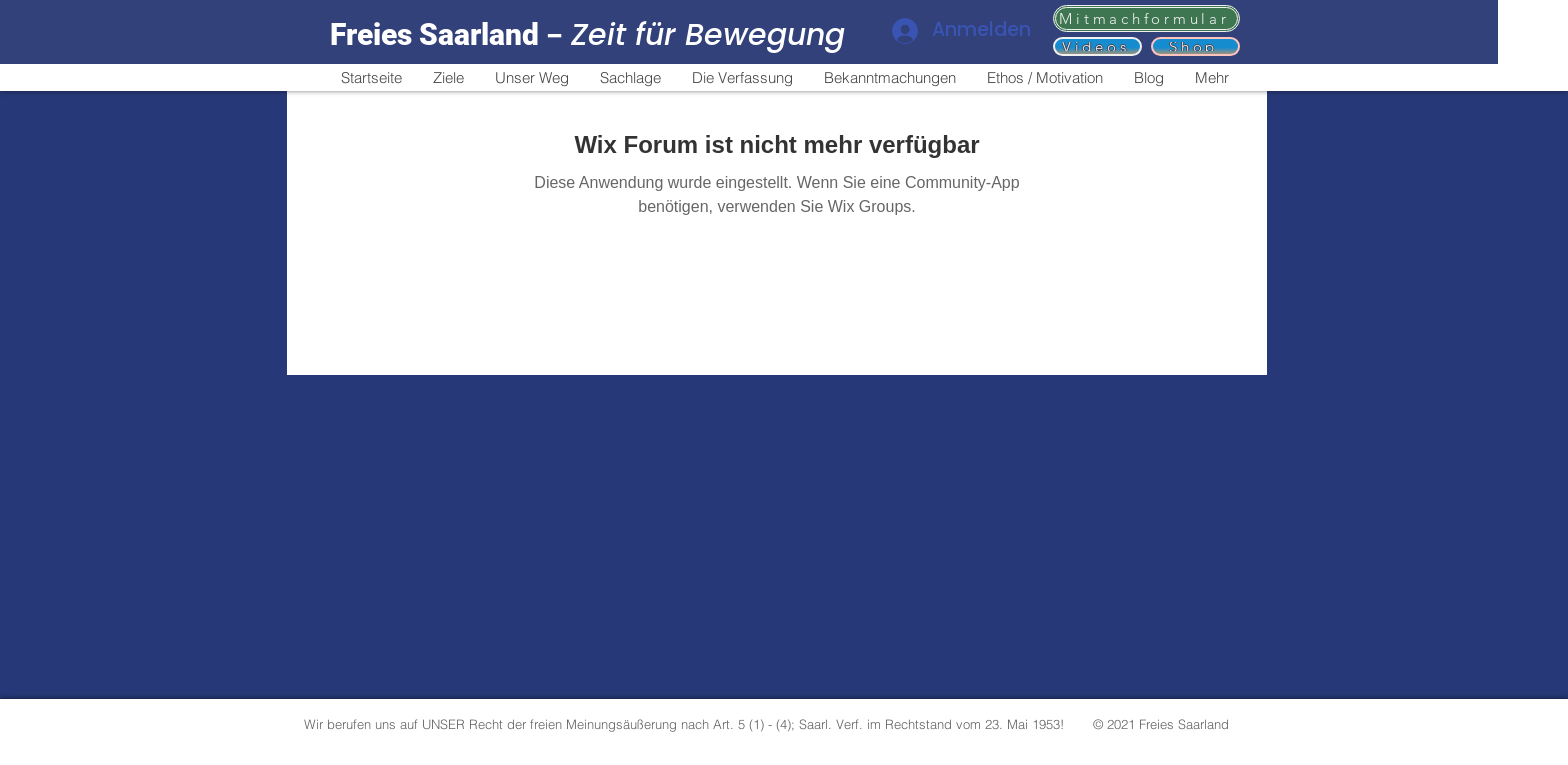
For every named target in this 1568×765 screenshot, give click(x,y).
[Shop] (1195, 46)
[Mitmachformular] (1146, 18)
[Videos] (1097, 46)
